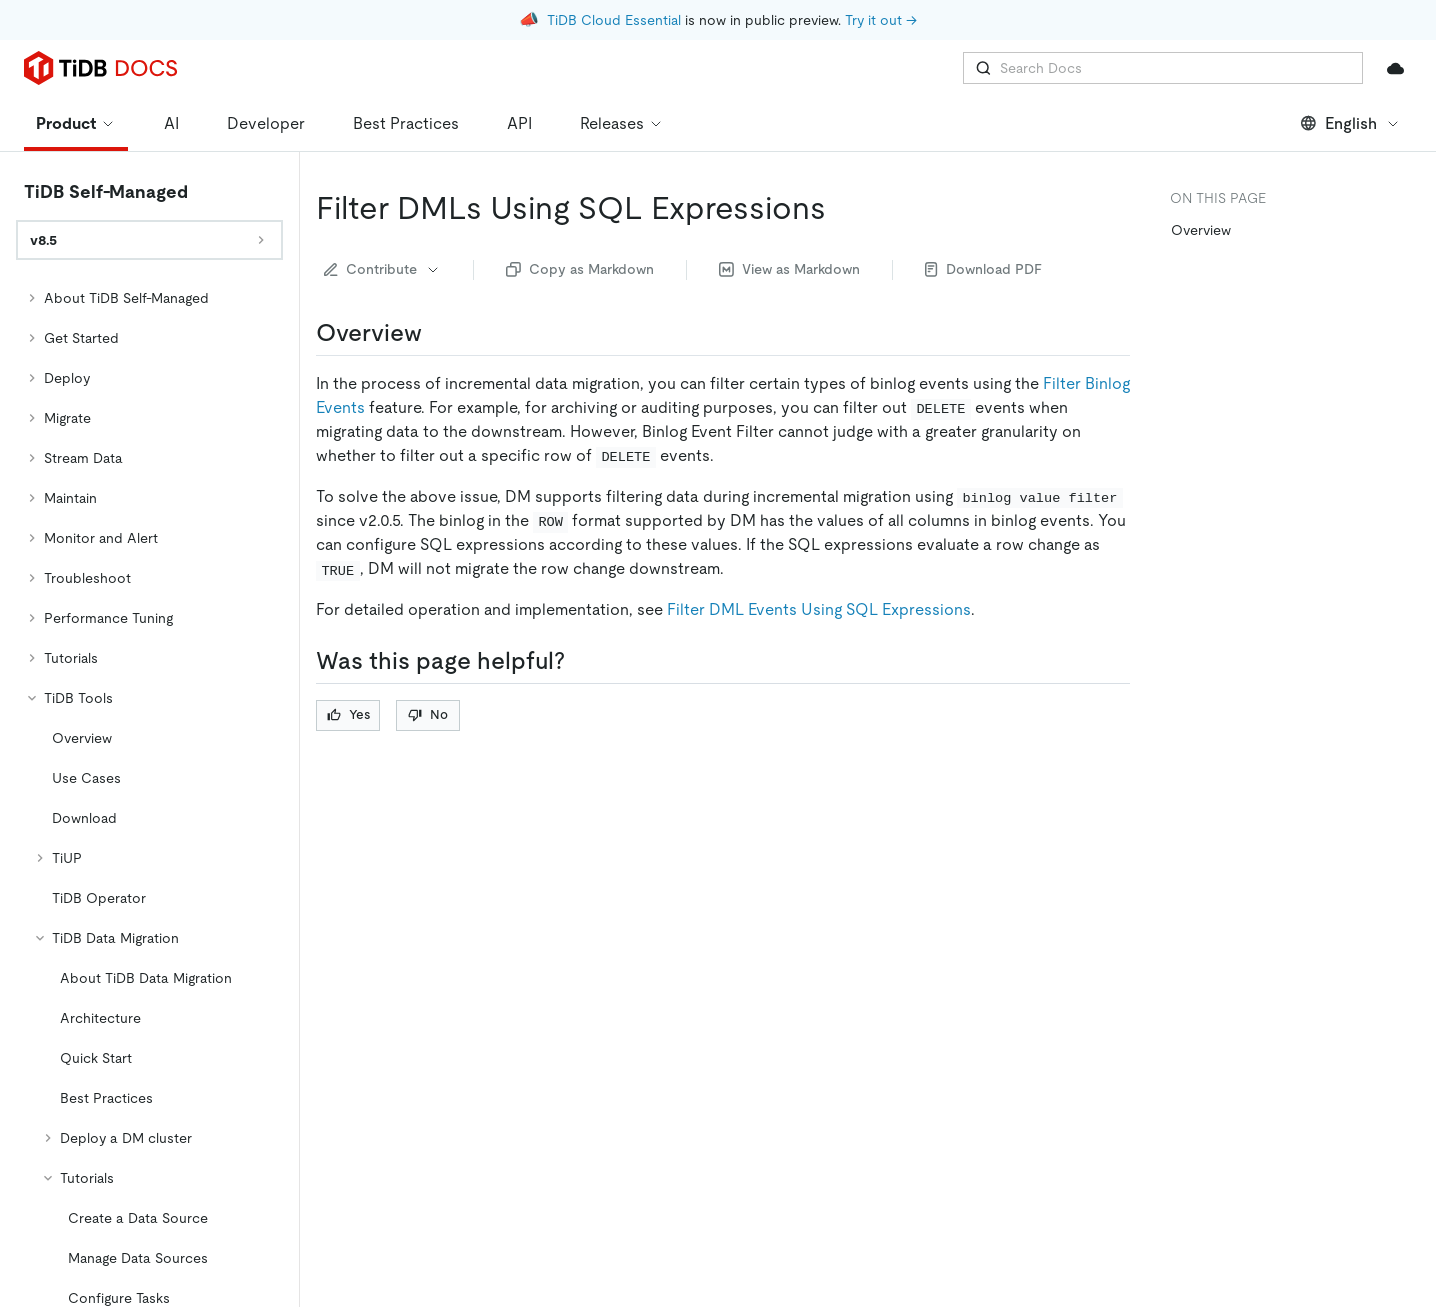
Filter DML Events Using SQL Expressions (819, 609)
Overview (1201, 230)
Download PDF (983, 269)
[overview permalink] (438, 333)
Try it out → (881, 20)
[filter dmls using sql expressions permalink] (842, 208)
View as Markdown (789, 269)
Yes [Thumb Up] (348, 714)
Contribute (382, 269)
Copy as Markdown (580, 269)
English (1350, 123)
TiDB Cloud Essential (614, 20)
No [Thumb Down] (428, 714)
